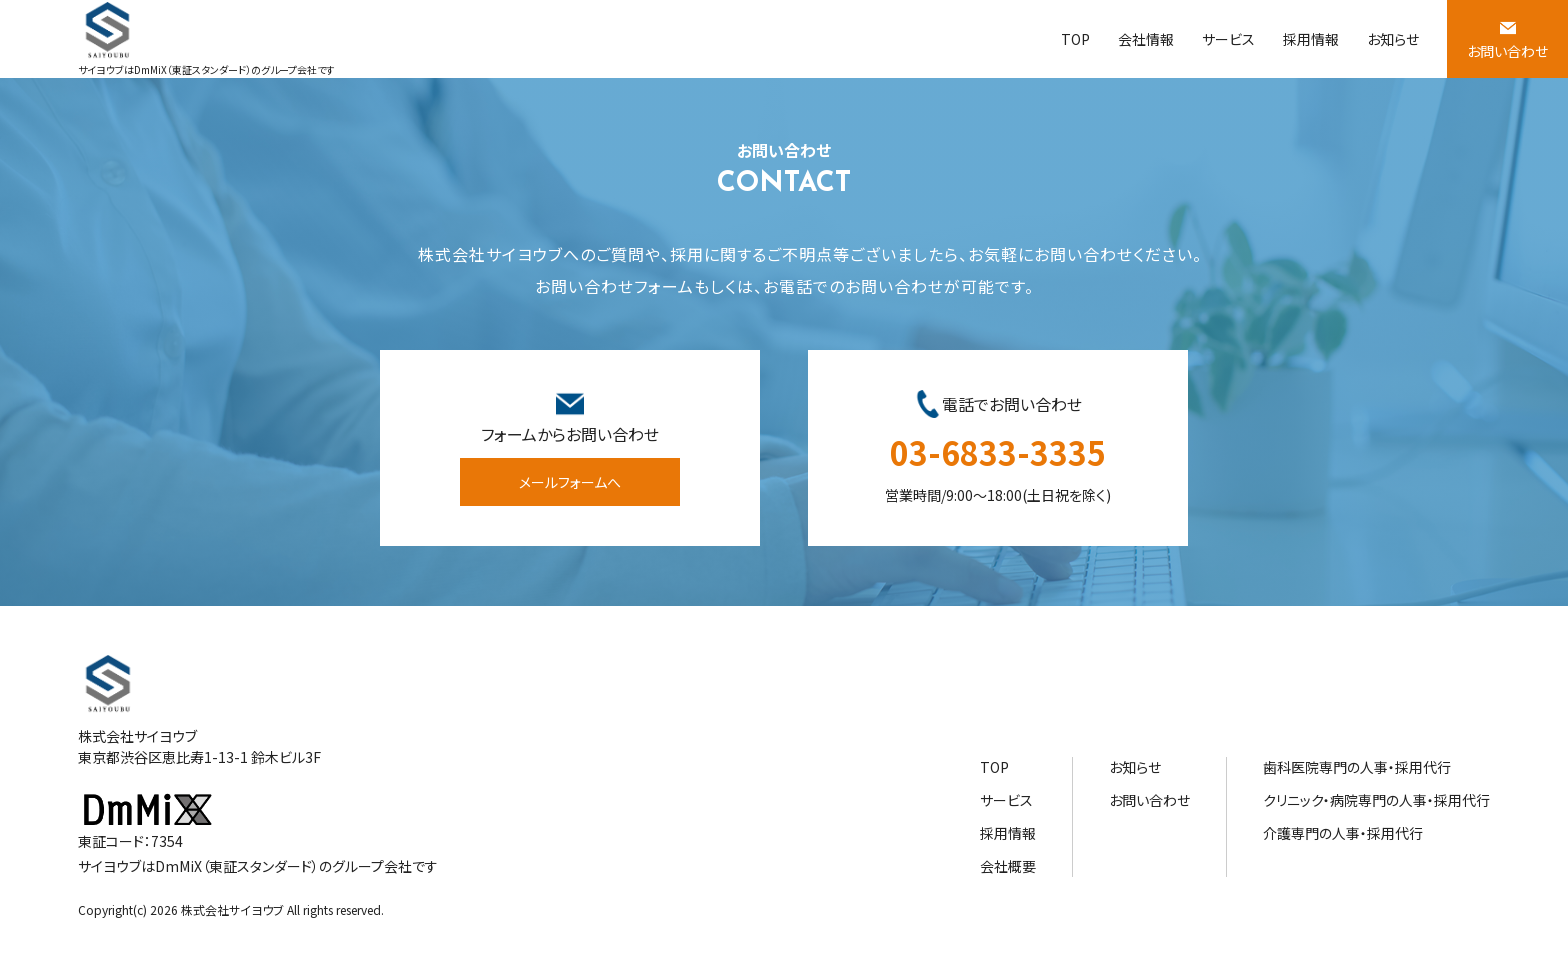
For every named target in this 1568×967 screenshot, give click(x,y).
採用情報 (1311, 39)
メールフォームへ (570, 482)
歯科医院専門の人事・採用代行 (1357, 767)
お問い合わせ (1507, 51)
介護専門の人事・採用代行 (1343, 833)
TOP (1075, 39)
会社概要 (1008, 866)
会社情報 (1146, 39)
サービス (1228, 39)
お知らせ (1393, 39)
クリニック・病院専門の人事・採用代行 (1376, 800)
